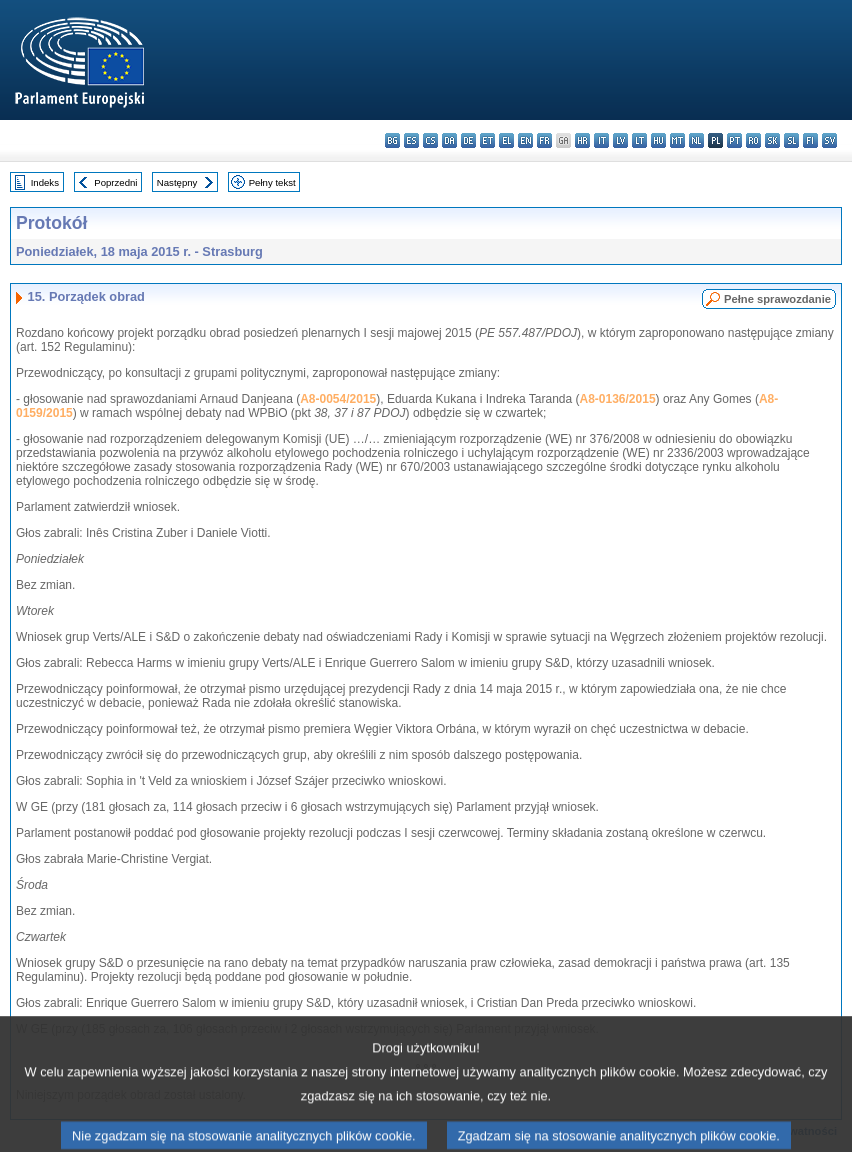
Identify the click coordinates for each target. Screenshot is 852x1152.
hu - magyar (658, 140)
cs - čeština (430, 140)
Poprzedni (115, 182)
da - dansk (449, 140)
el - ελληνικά (506, 140)
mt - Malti (677, 140)
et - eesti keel (487, 140)
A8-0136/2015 (618, 399)
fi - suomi (810, 140)
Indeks (45, 182)
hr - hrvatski (582, 140)
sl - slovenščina (791, 140)
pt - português (734, 140)
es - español (411, 140)
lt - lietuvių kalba (639, 140)
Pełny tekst (272, 182)
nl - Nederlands (696, 140)
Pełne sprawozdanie (777, 299)
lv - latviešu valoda (620, 140)
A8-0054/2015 (338, 399)
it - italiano (601, 140)
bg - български (392, 140)
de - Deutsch (468, 140)
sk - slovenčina (772, 140)
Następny (177, 182)
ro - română (753, 140)
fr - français (544, 140)
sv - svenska (829, 140)
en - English (525, 140)
